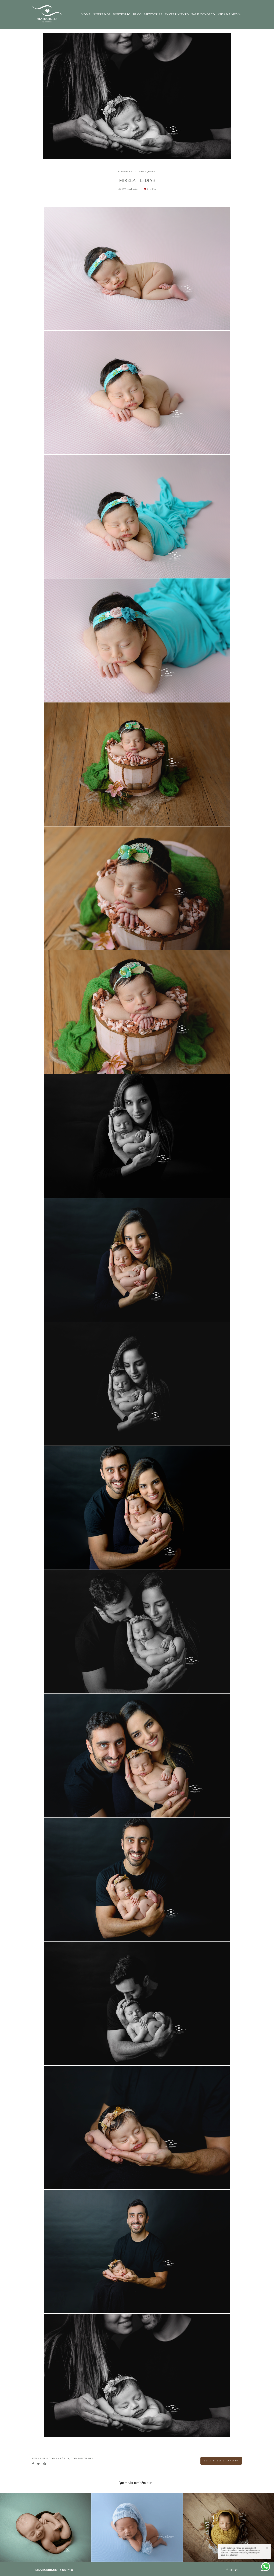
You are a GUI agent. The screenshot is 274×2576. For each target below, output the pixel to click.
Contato (66, 2570)
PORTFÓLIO (122, 14)
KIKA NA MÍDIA (229, 14)
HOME (86, 14)
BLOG (137, 14)
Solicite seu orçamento (221, 2460)
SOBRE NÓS (101, 14)
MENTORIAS (153, 14)
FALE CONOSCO (203, 14)
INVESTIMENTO (177, 14)
